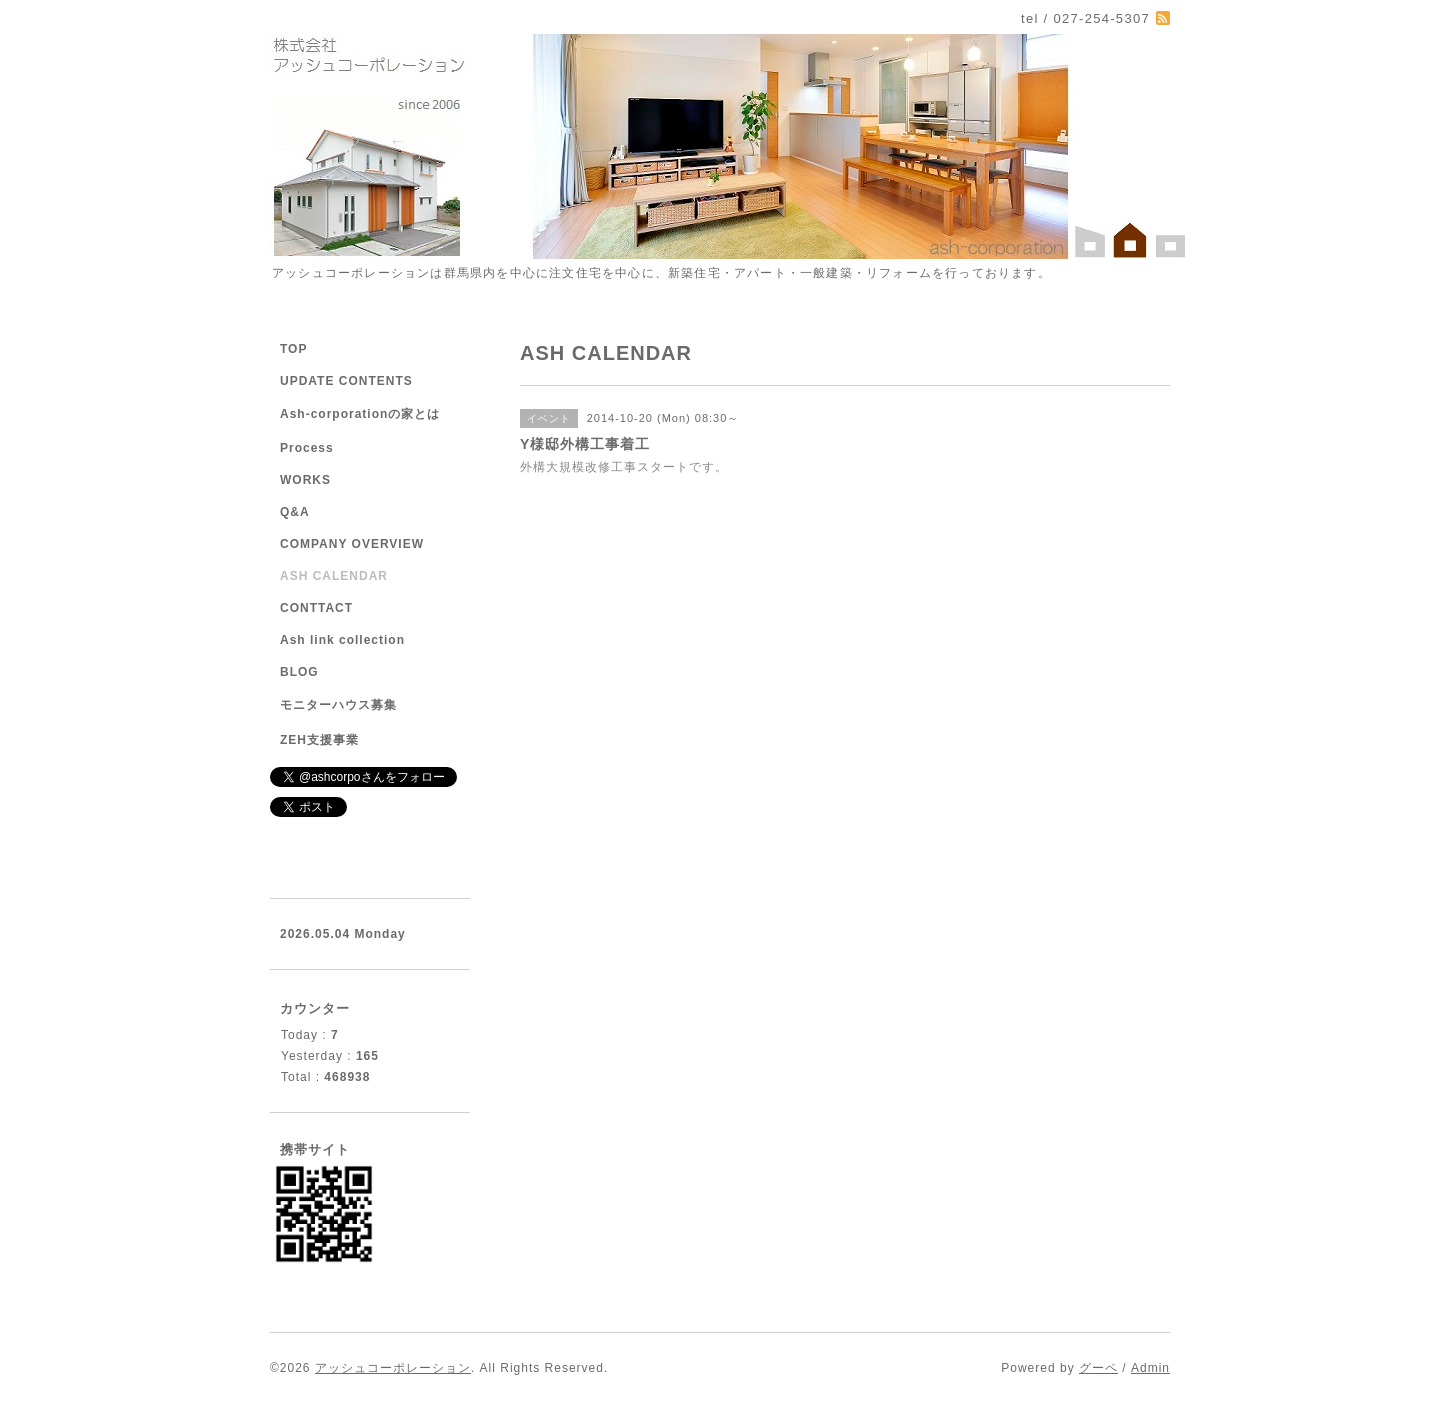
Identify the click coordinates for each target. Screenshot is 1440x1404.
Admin (1150, 1368)
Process (307, 448)
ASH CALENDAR (334, 576)
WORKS (305, 480)
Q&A (295, 512)
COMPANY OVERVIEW (352, 544)
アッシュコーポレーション (393, 1368)
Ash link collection (342, 640)
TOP (293, 349)
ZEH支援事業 (319, 740)
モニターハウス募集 (338, 705)
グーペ (1098, 1368)
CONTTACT (316, 608)
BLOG (299, 672)
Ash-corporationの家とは (360, 414)
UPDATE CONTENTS (346, 381)
